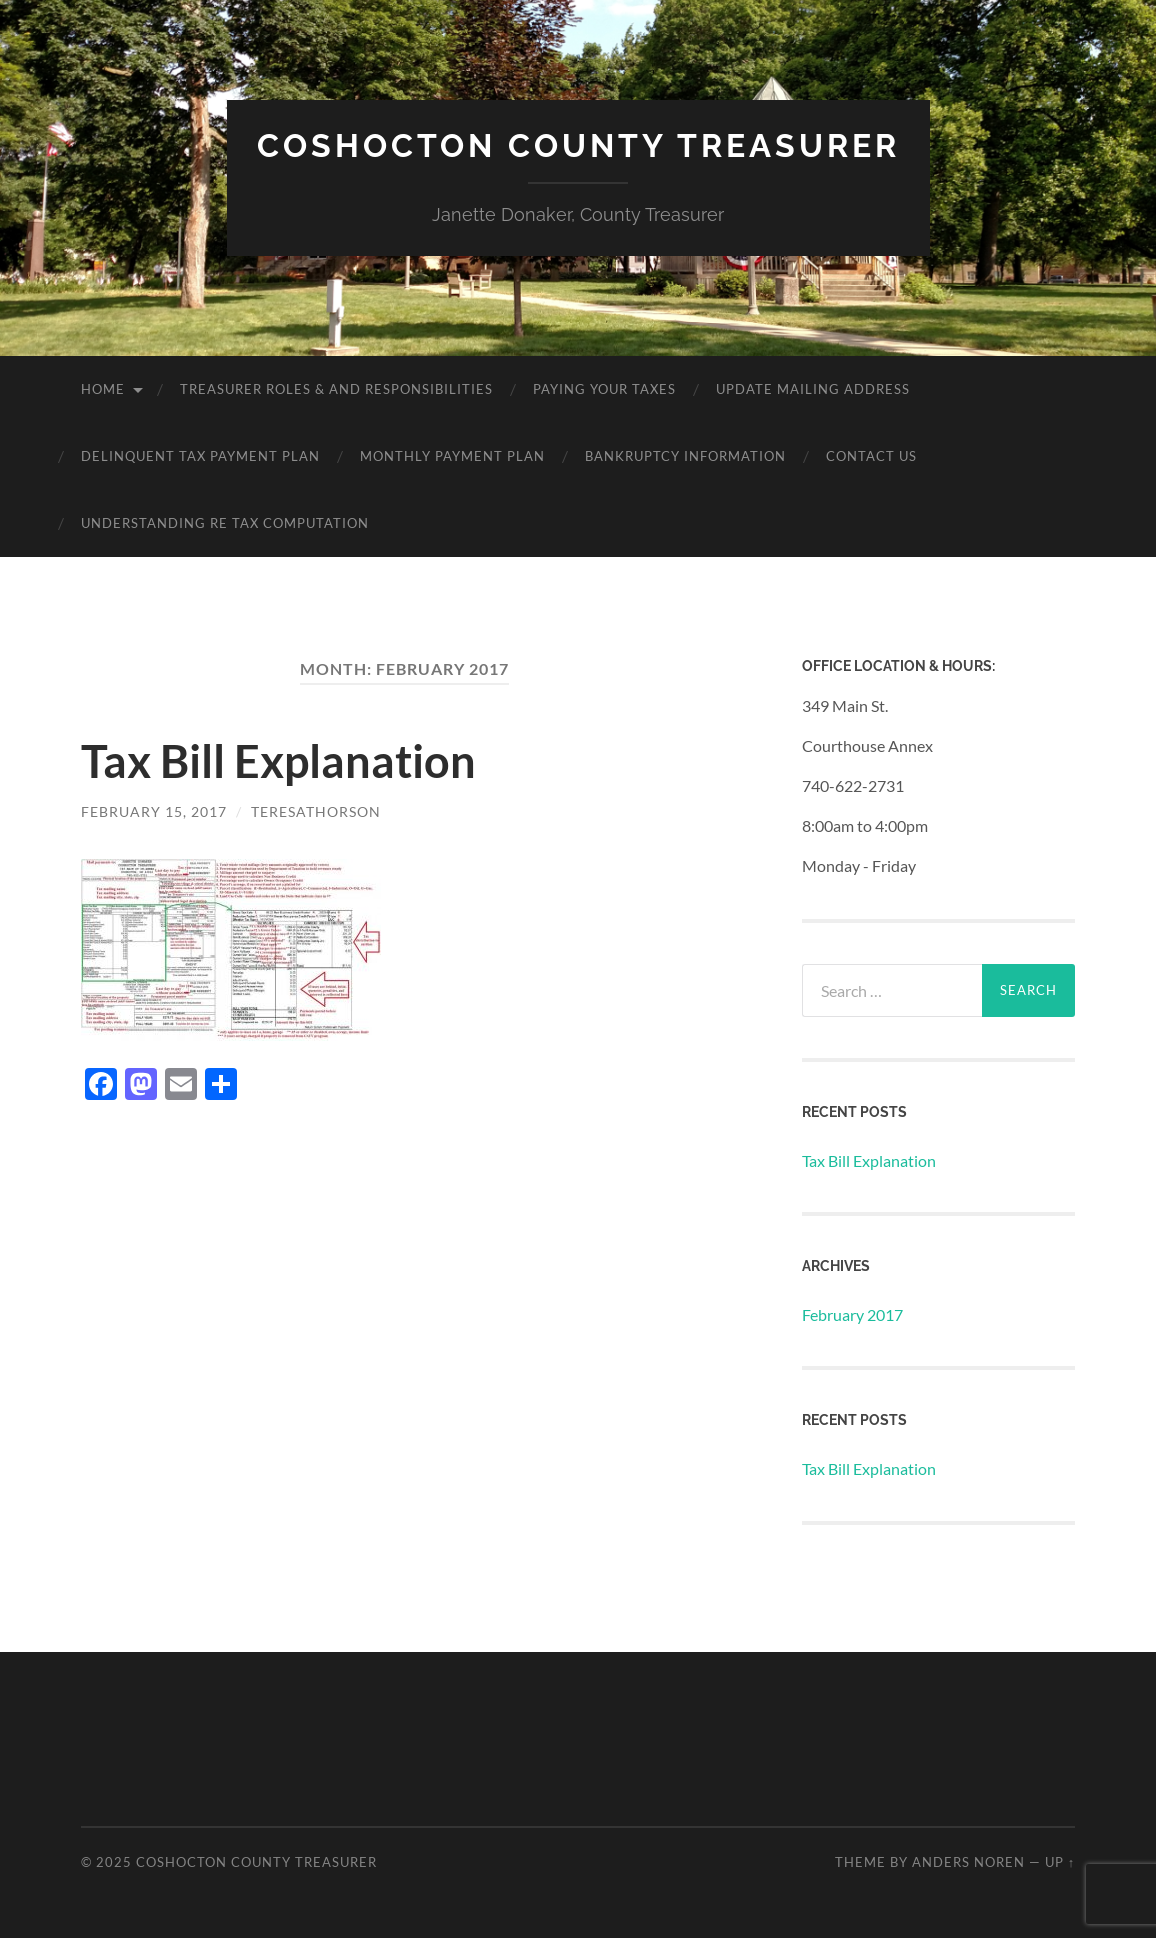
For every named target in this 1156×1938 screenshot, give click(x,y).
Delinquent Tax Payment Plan (200, 456)
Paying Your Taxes (604, 389)
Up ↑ (1060, 1862)
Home (103, 389)
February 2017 (852, 1314)
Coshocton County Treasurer (578, 145)
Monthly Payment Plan (452, 456)
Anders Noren (968, 1862)
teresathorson (316, 811)
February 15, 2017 (154, 811)
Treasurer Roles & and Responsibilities (336, 389)
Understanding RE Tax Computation (225, 523)
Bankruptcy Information (685, 456)
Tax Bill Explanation (278, 761)
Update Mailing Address (813, 389)
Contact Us (871, 456)
